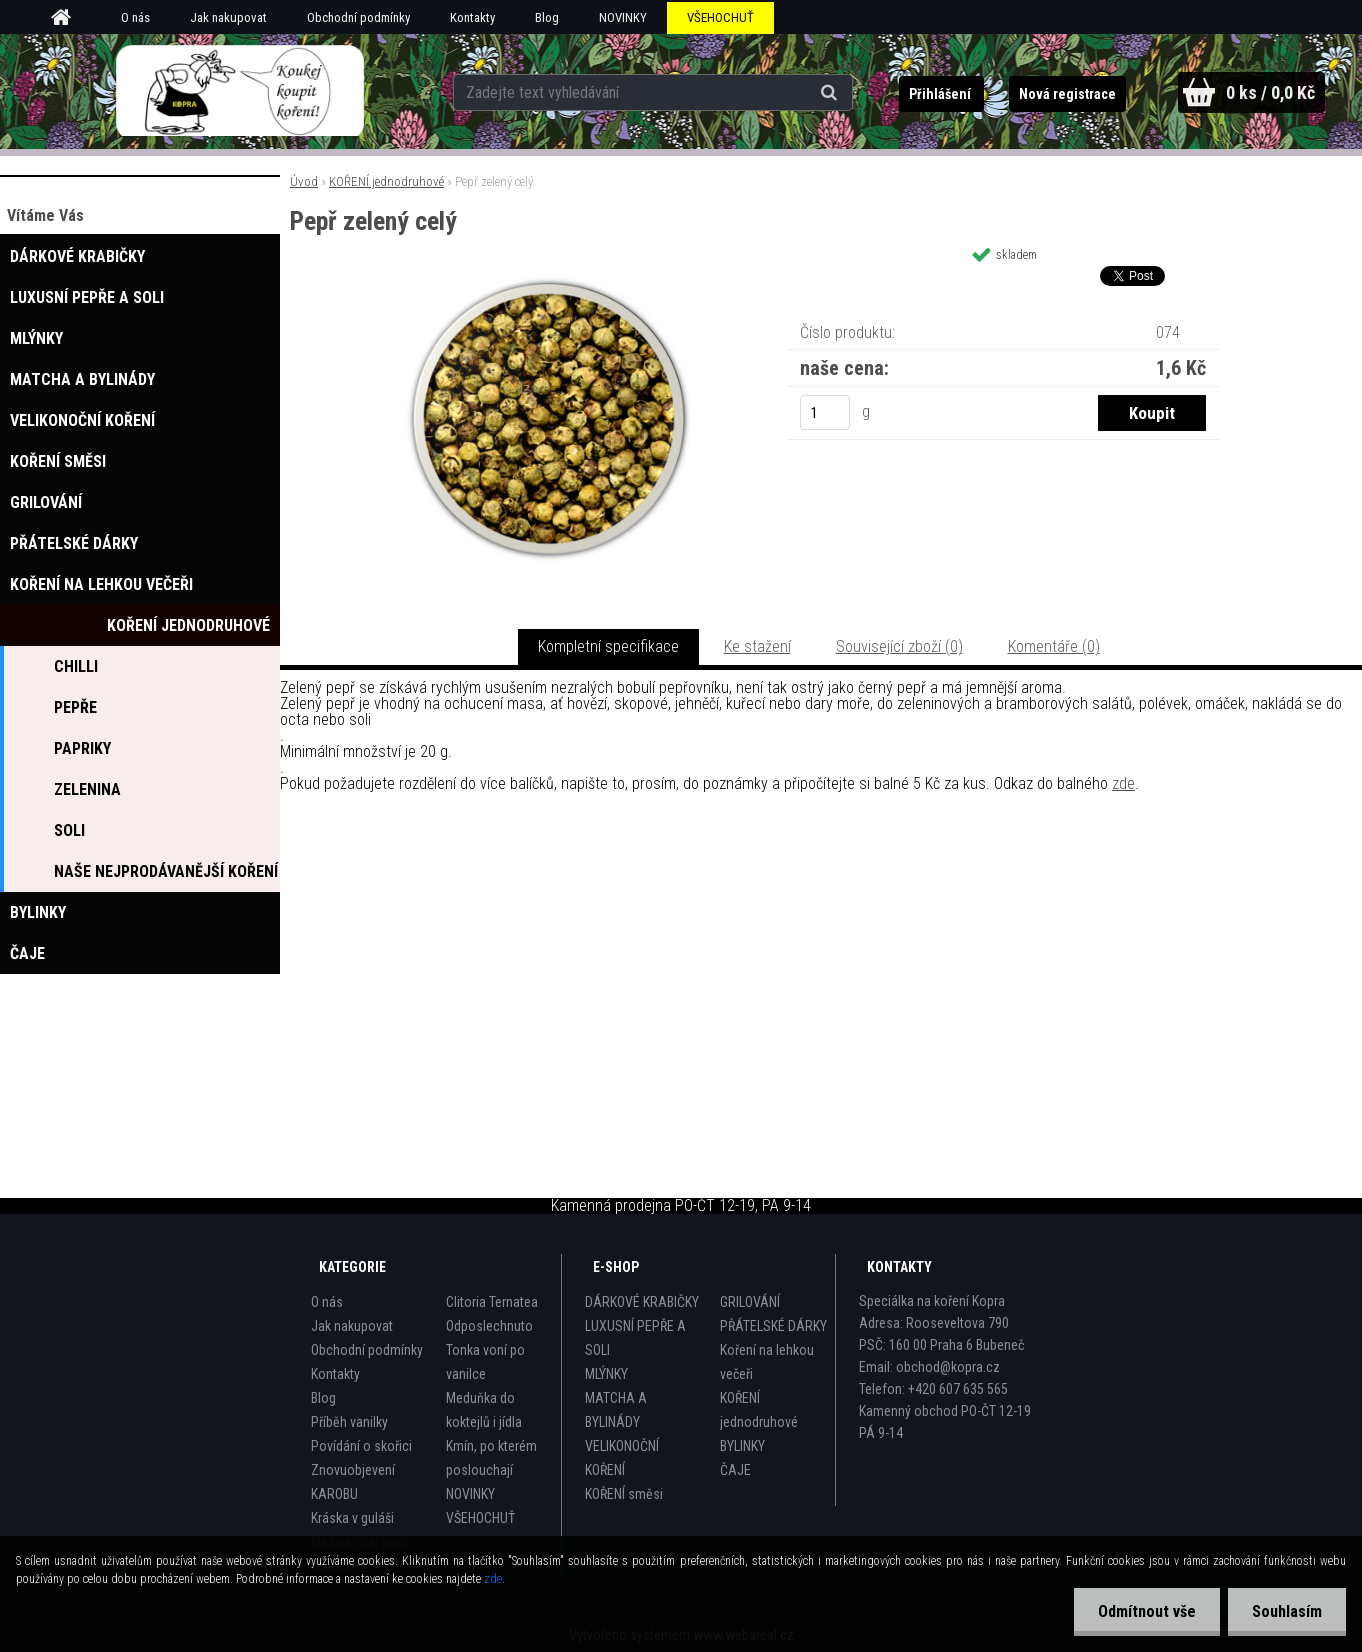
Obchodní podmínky (358, 17)
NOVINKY (623, 17)
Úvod (304, 181)
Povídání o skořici (361, 1446)
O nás (135, 17)
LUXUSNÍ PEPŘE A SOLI (635, 1338)
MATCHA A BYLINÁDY (616, 1410)
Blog (547, 17)
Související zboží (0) (899, 646)
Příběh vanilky (349, 1422)
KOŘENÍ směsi (624, 1494)
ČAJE (735, 1470)
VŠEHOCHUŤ (720, 17)
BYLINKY (742, 1446)
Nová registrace (1065, 94)
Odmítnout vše (1144, 1611)
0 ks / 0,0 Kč (1270, 92)
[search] (828, 92)
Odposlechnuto (489, 1326)
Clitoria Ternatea (492, 1302)
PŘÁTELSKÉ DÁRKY (773, 1326)
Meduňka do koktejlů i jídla (484, 1410)
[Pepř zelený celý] (549, 281)
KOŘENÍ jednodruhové (386, 181)
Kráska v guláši (352, 1518)
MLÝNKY (606, 1374)
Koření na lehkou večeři (767, 1362)
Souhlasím (1286, 1611)
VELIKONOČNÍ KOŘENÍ (622, 1458)
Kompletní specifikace (608, 646)
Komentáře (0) (1054, 646)
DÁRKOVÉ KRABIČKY (642, 1302)
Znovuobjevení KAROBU (353, 1482)
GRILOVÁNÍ (750, 1302)
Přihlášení (939, 94)
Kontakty (472, 17)
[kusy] (825, 412)
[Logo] (239, 91)
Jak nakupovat (228, 17)
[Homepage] (68, 18)
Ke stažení (757, 646)
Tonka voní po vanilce (485, 1362)
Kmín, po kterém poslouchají (491, 1458)
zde (1123, 783)
